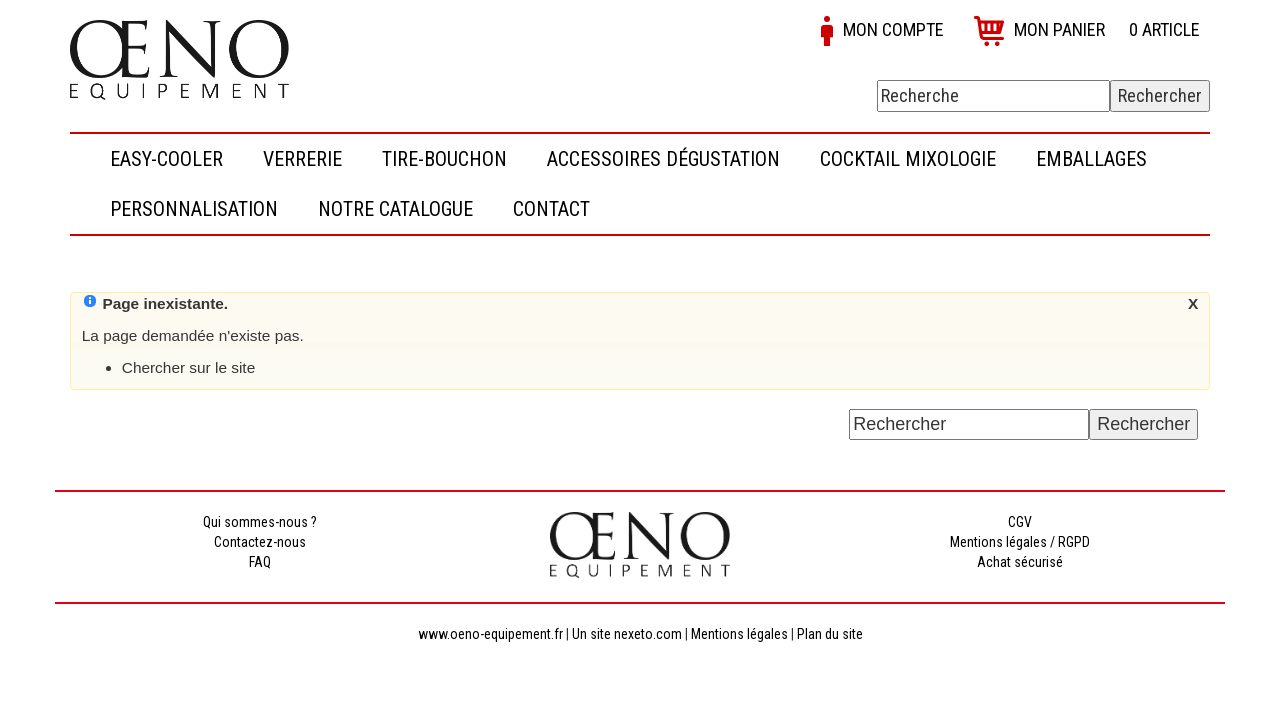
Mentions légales (739, 634)
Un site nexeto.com (627, 634)
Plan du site (830, 634)
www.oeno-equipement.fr (490, 634)
